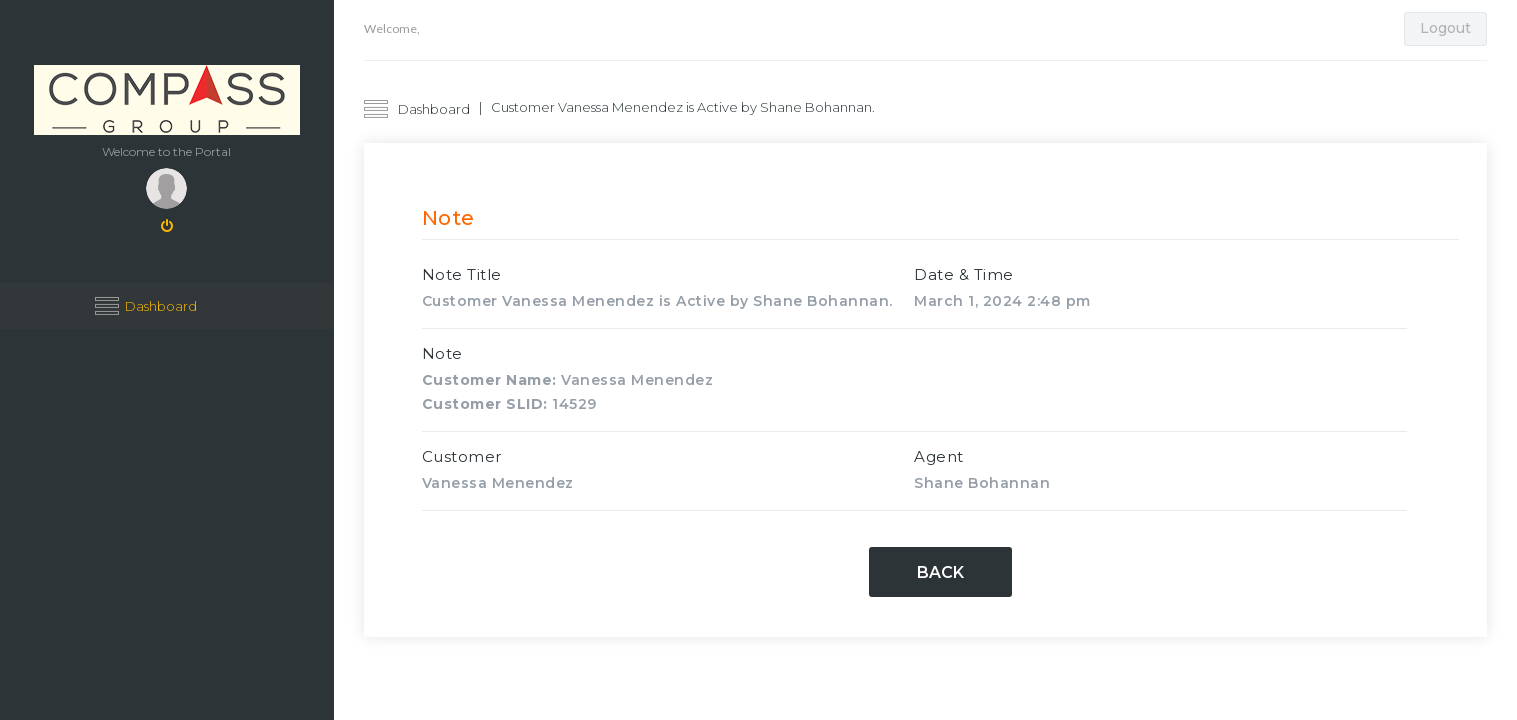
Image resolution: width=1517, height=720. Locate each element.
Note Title (462, 274)
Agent (939, 456)
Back (940, 572)
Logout (1445, 28)
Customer (462, 456)
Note (442, 353)
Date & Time (964, 274)
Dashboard (161, 306)
